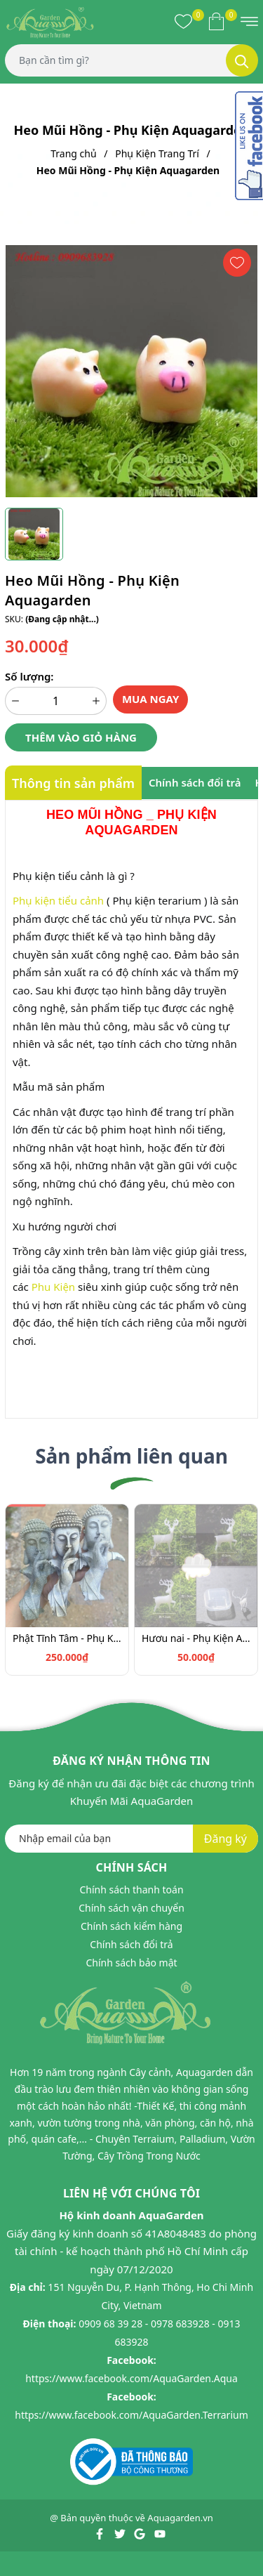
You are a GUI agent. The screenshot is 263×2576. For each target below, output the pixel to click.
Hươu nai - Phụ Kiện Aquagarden (196, 1638)
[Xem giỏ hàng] (216, 21)
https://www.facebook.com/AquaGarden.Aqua (131, 2378)
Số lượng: (29, 676)
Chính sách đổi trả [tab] (195, 782)
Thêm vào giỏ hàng (81, 737)
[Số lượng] (56, 701)
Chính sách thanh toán (131, 1889)
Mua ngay (151, 699)
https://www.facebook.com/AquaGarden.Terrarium (131, 2414)
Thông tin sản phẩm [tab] (73, 783)
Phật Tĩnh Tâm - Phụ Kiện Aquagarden (67, 1638)
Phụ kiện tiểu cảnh (58, 900)
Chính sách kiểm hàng (131, 1926)
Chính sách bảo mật (131, 1962)
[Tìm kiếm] (242, 60)
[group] (131, 371)
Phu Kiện (53, 1287)
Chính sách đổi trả (131, 1944)
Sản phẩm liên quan (131, 1456)
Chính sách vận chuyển (131, 1907)
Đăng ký (225, 1838)
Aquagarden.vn (180, 2517)
